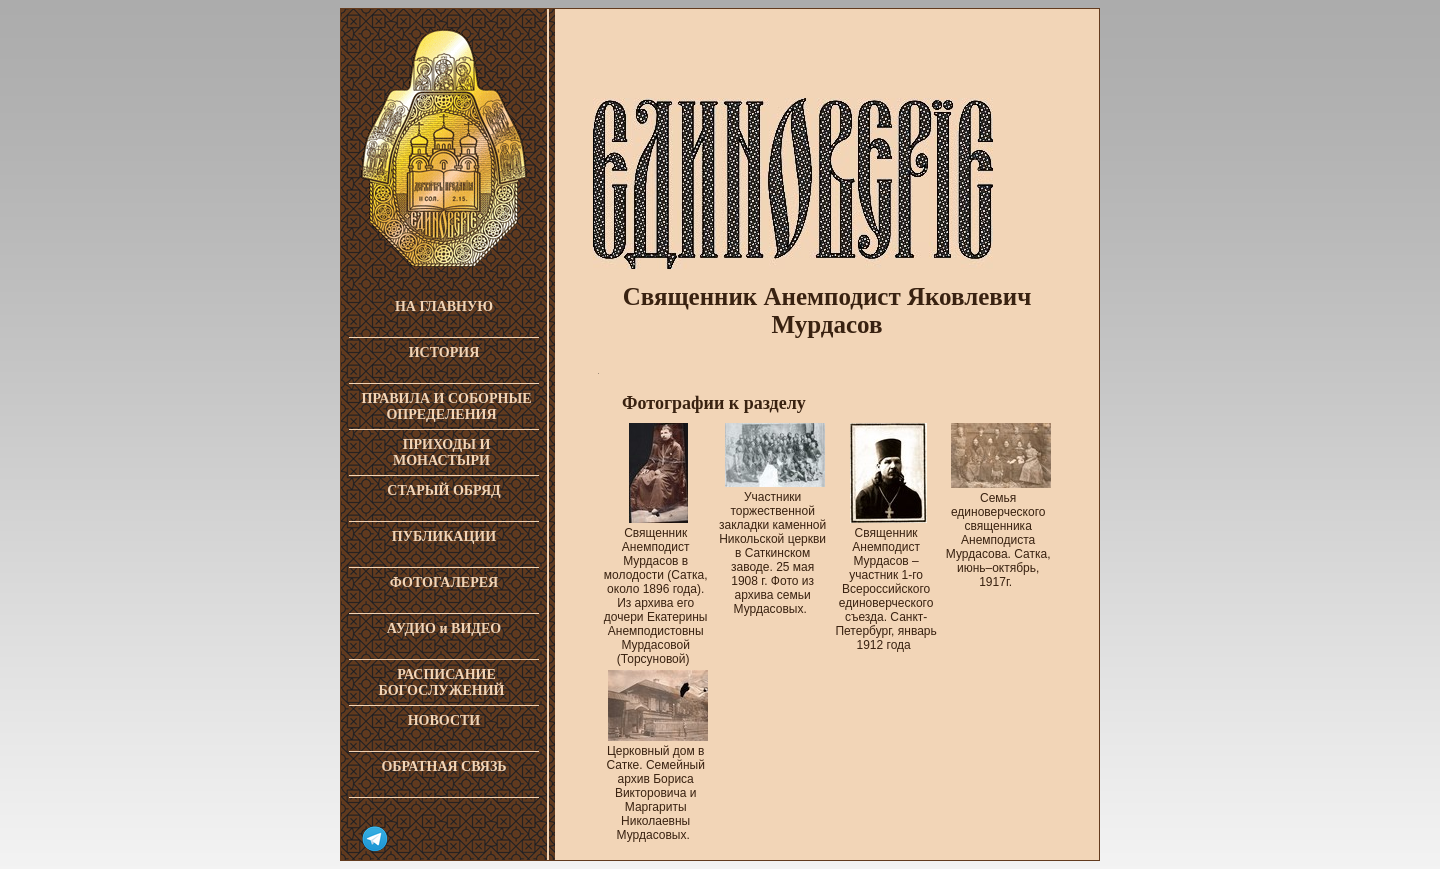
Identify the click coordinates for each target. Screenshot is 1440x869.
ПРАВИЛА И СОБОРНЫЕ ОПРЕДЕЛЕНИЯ (447, 406)
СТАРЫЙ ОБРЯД (443, 490)
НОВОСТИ (444, 720)
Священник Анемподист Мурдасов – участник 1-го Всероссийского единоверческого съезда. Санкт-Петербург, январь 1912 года (885, 579)
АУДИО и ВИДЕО (444, 628)
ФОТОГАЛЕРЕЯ (444, 582)
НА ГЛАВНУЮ (444, 306)
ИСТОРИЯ (444, 352)
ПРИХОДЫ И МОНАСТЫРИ (441, 452)
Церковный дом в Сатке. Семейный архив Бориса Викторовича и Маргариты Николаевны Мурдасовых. (657, 783)
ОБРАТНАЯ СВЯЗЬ (443, 766)
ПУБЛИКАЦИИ (444, 536)
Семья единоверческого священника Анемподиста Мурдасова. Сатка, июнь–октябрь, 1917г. (998, 530)
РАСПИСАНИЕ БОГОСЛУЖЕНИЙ (442, 682)
